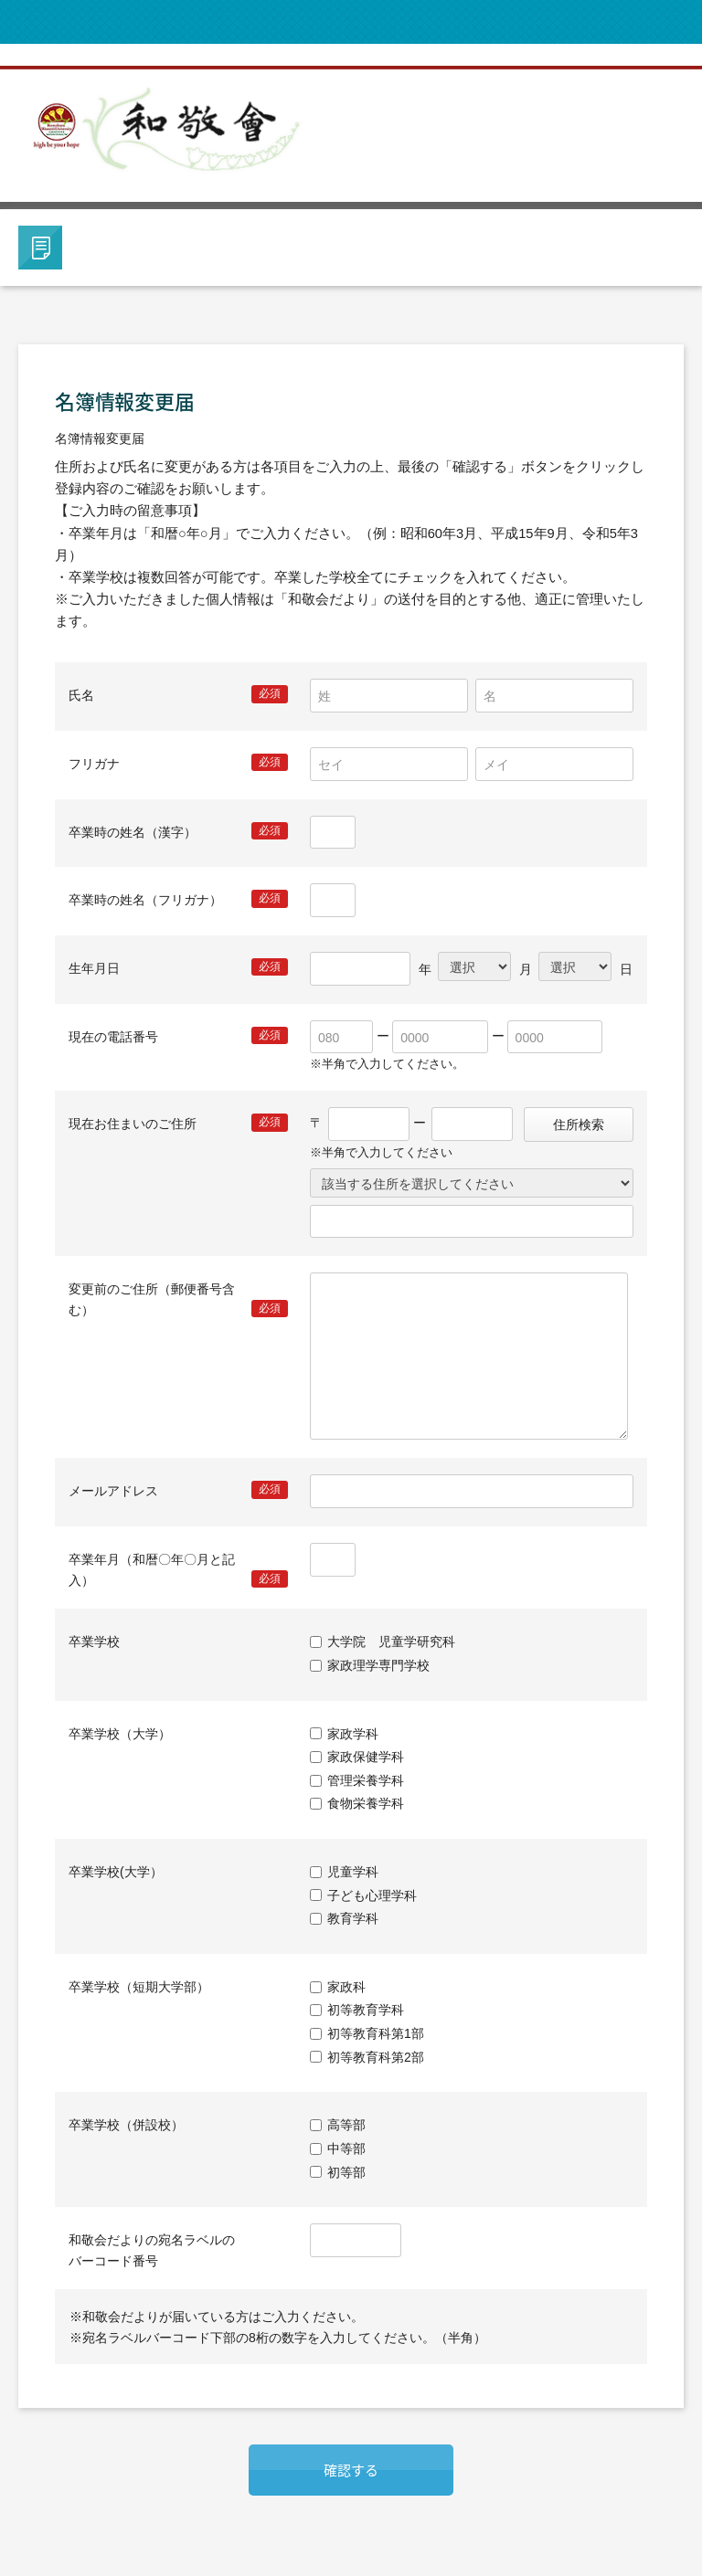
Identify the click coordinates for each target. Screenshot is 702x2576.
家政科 (346, 1987)
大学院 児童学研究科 (391, 1641)
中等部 (346, 2148)
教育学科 (352, 1918)
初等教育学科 (365, 2009)
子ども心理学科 (372, 1895)
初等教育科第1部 (375, 2033)
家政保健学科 (365, 1756)
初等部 (346, 2171)
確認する (351, 2470)
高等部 (346, 2124)
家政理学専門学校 (378, 1665)
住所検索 (578, 1124)
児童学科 (352, 1871)
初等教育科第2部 (375, 2057)
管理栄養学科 (365, 1780)
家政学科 (352, 1733)
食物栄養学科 (365, 1803)
